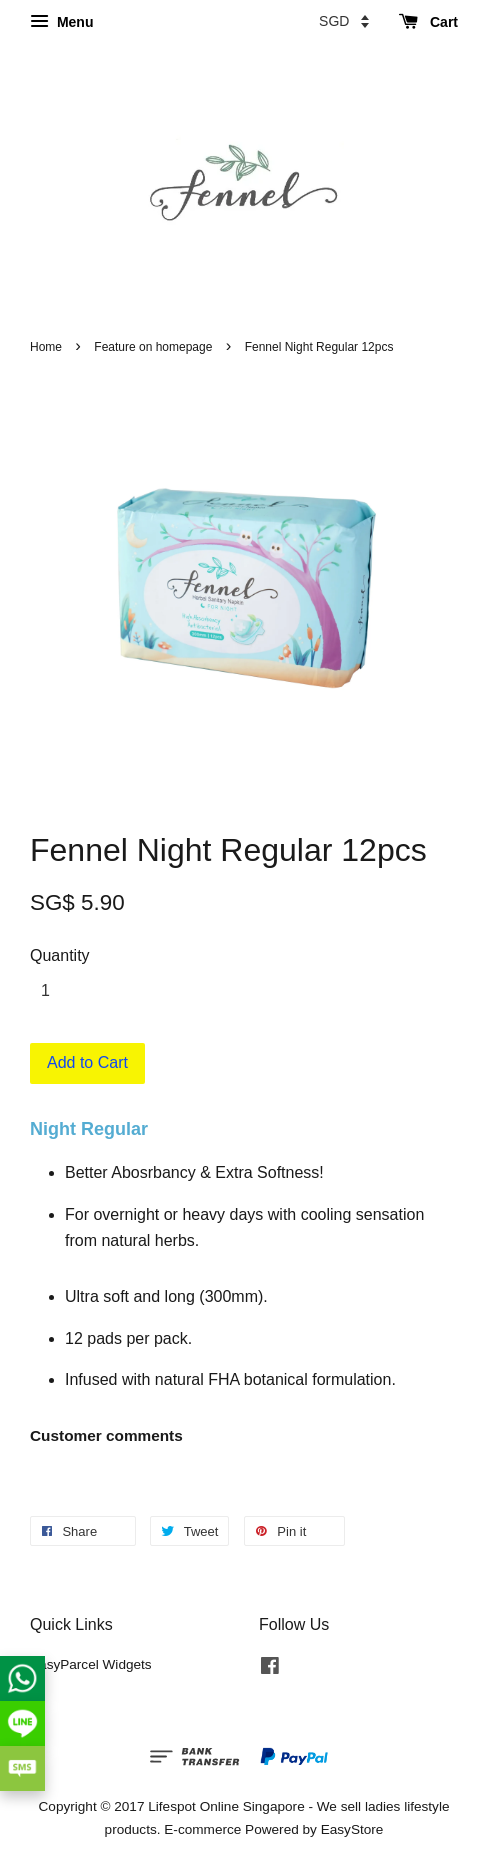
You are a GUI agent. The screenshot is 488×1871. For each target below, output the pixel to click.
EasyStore (352, 1829)
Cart (428, 22)
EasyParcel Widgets (91, 1664)
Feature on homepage (153, 347)
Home (46, 347)
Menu (61, 22)
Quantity (60, 955)
